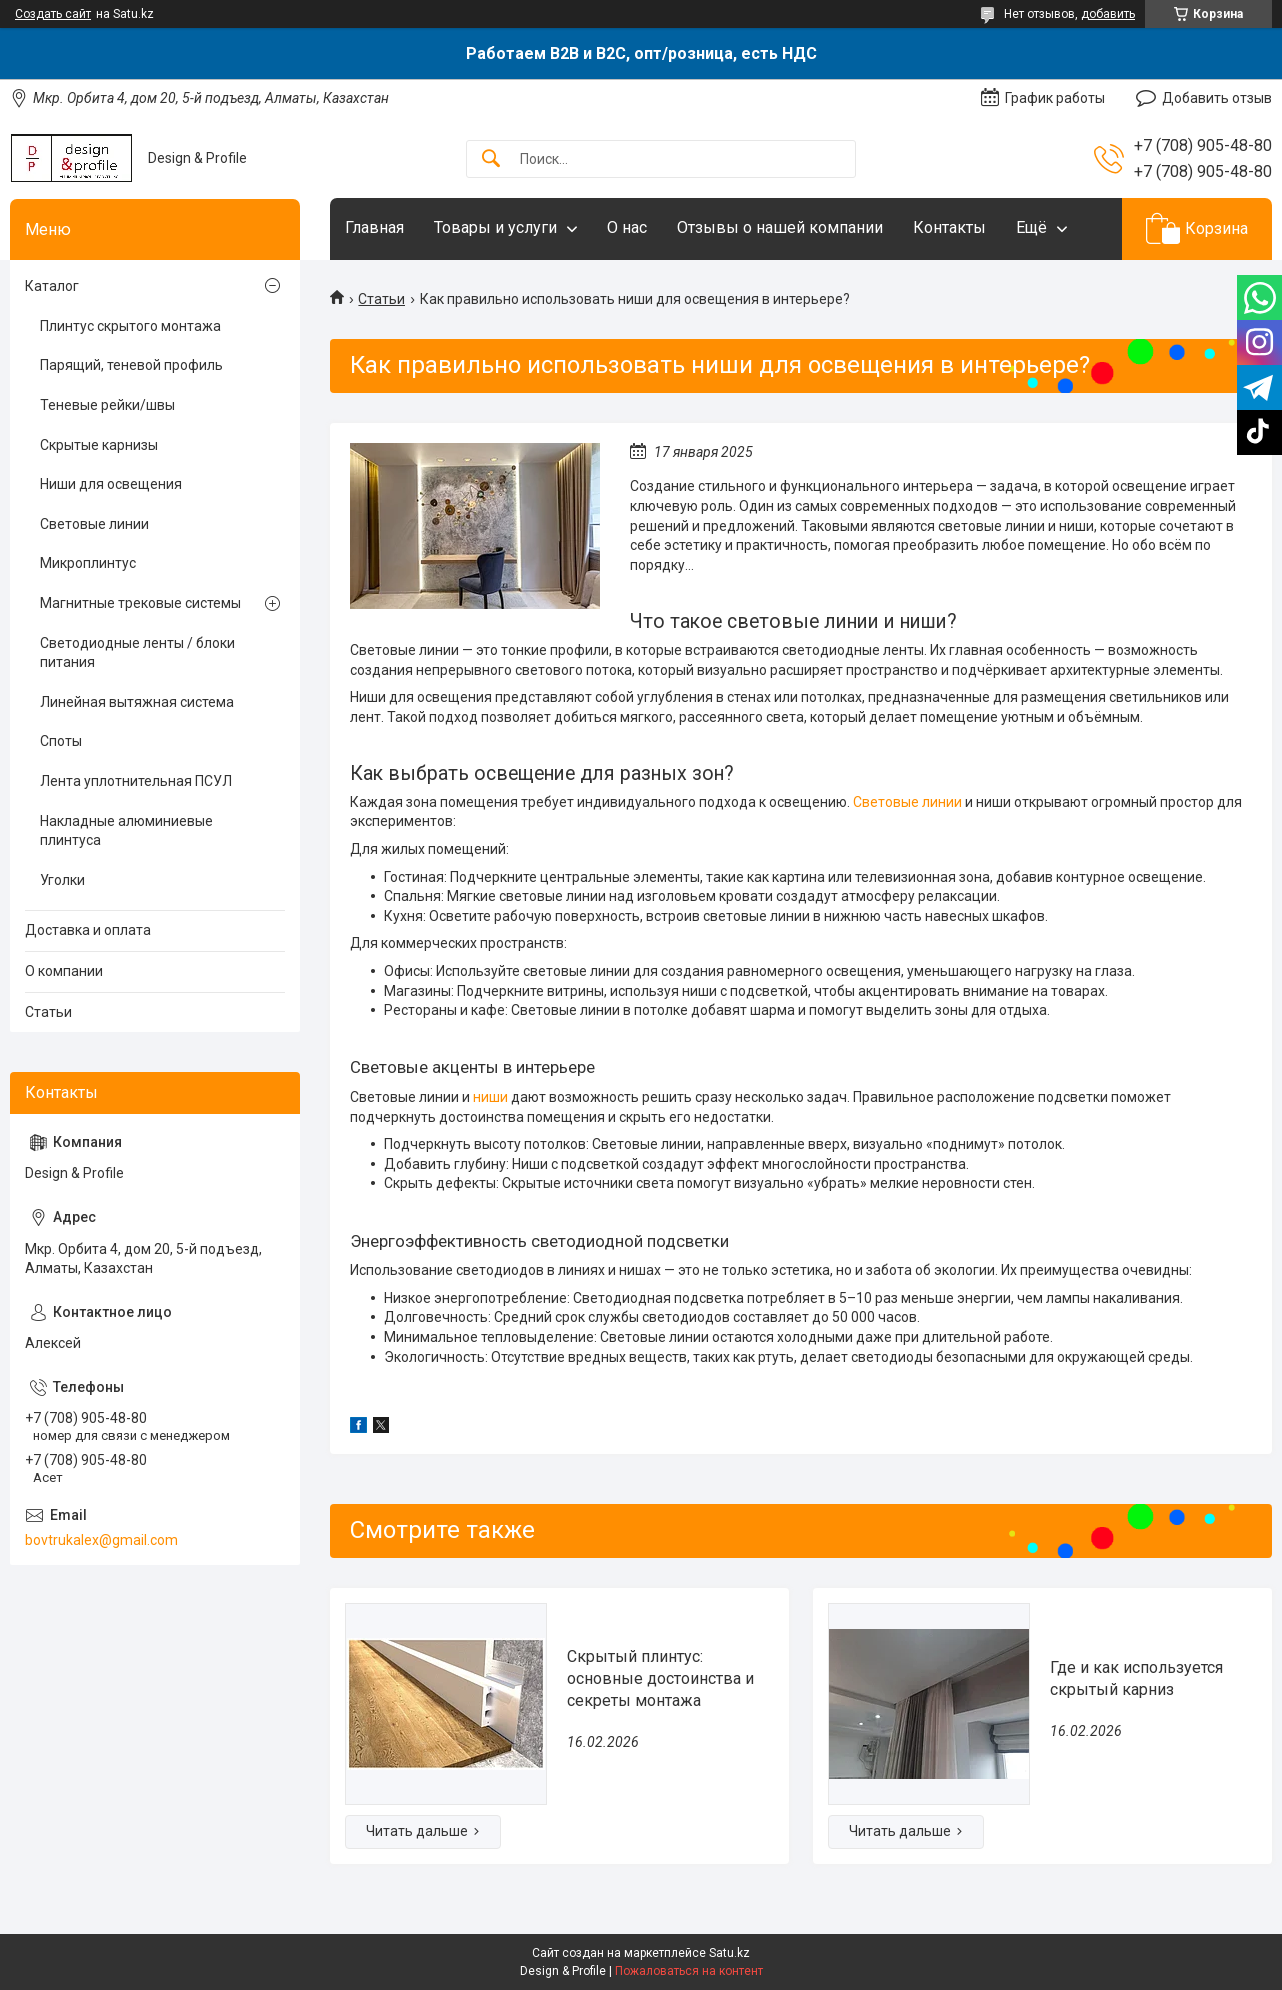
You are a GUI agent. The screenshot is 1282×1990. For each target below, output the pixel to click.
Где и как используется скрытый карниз (1136, 1678)
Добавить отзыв (1217, 98)
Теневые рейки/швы (107, 405)
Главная (374, 227)
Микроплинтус (88, 563)
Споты (61, 741)
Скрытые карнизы (99, 445)
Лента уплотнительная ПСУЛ (136, 781)
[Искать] (491, 159)
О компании (64, 971)
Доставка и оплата (88, 930)
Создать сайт (53, 14)
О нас (627, 227)
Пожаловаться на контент (689, 1971)
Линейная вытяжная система (137, 702)
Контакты (949, 227)
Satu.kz (729, 1953)
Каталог (52, 286)
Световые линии (907, 802)
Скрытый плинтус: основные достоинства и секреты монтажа (660, 1679)
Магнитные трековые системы (140, 603)
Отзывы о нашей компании (780, 227)
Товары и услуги (495, 227)
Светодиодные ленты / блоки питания (137, 653)
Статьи (381, 299)
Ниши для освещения (111, 484)
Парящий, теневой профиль (131, 365)
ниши (490, 1097)
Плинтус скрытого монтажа (130, 326)
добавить (1108, 14)
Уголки (62, 880)
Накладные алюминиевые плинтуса (126, 831)
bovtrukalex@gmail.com (101, 1540)
